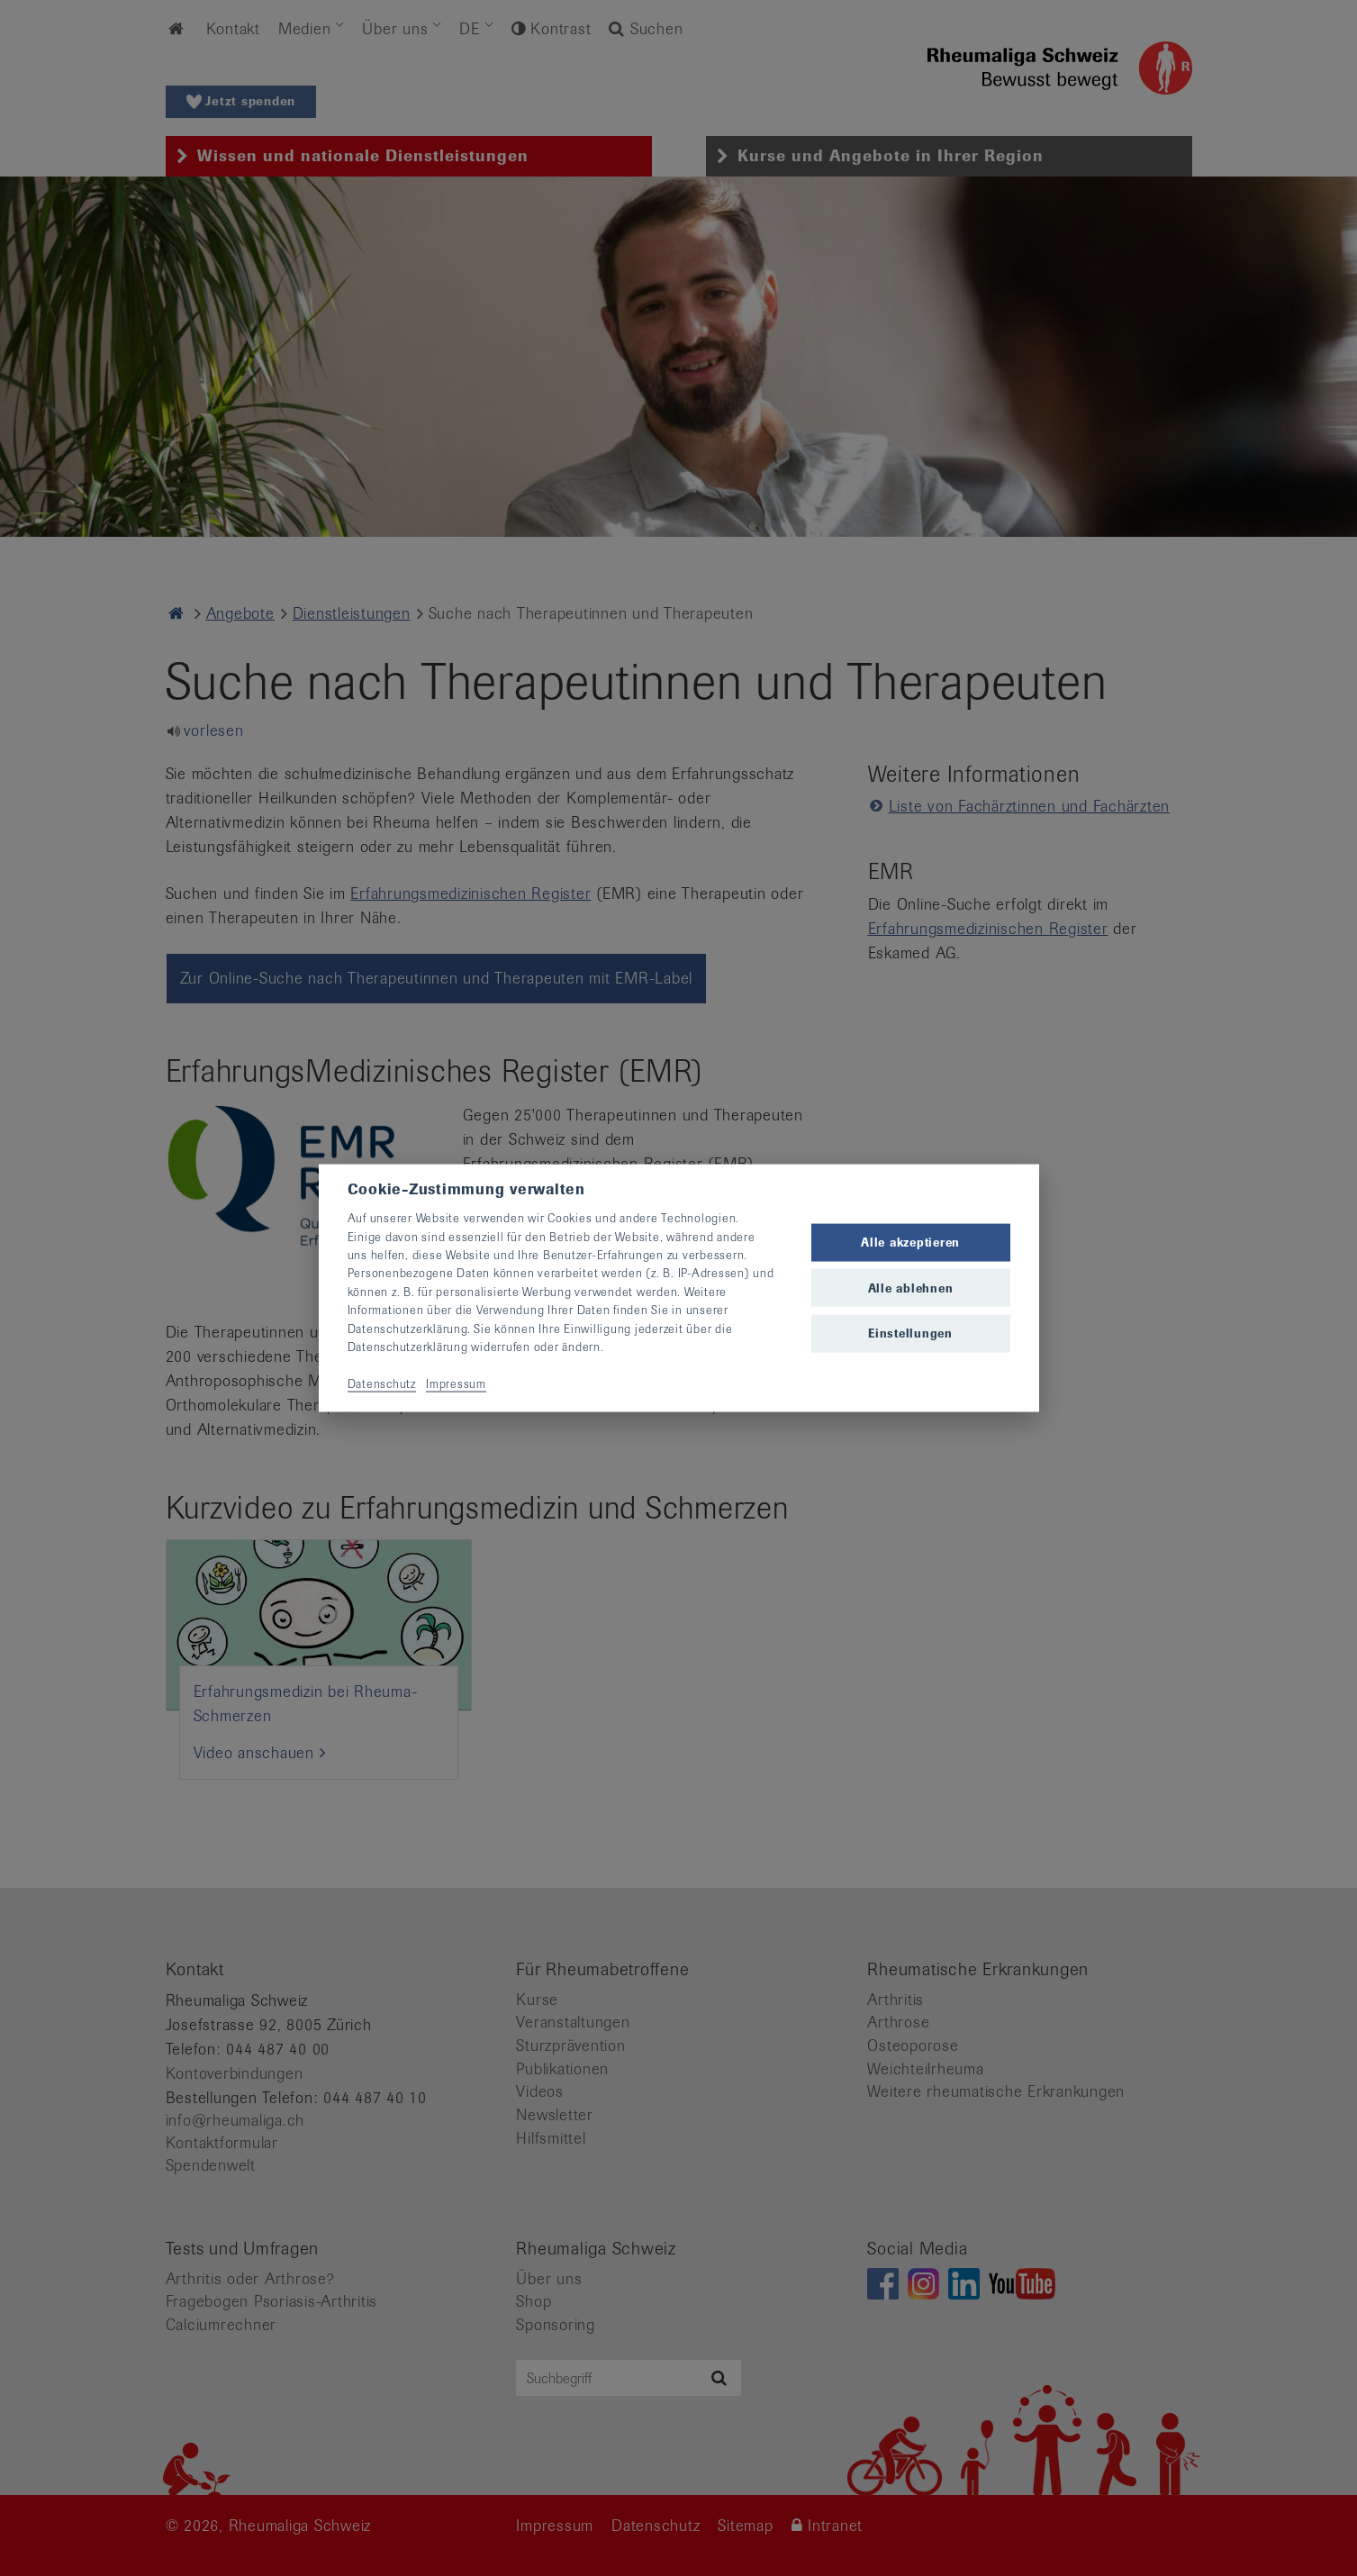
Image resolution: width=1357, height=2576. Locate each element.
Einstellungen (910, 1332)
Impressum (456, 1383)
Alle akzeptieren (910, 1242)
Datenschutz (382, 1383)
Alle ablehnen (911, 1287)
